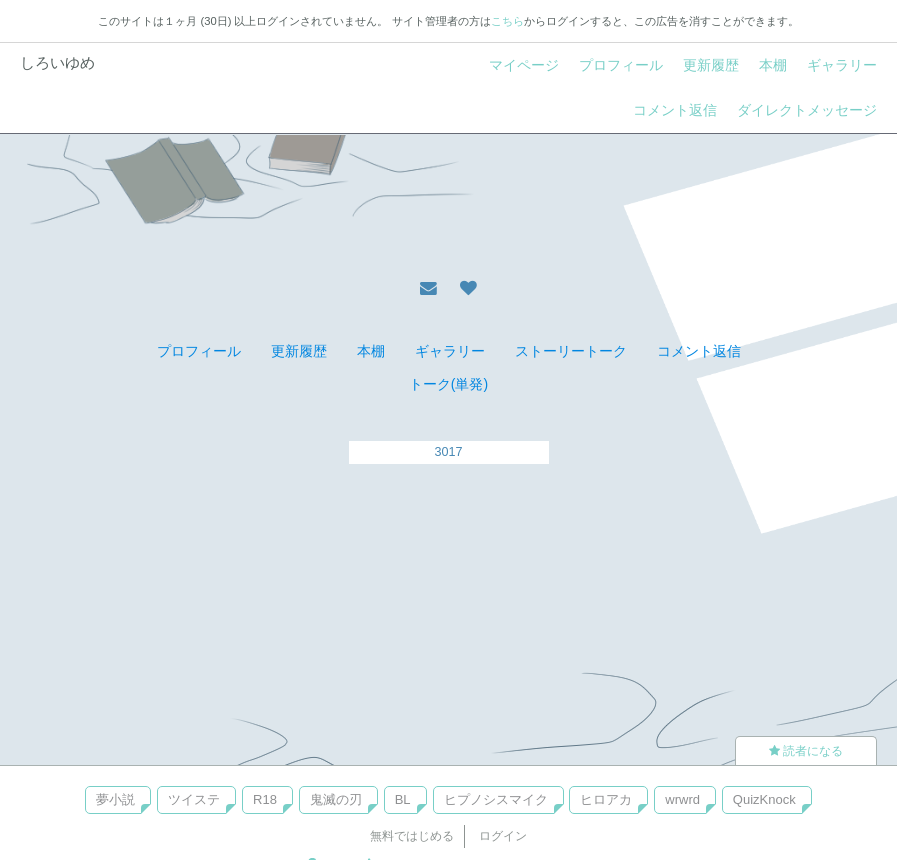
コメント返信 (675, 110)
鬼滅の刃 (336, 799)
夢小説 (115, 799)
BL (403, 799)
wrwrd (682, 799)
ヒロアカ (606, 799)
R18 (265, 799)
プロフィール (621, 65)
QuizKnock (764, 799)
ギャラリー (842, 65)
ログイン (503, 836)
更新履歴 (711, 65)
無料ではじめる (412, 836)
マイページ (524, 65)
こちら (507, 21)
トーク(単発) (448, 384)
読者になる (806, 751)
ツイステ (194, 799)
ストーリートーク (571, 351)
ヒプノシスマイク (496, 799)
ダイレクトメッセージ (807, 110)
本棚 (773, 65)
